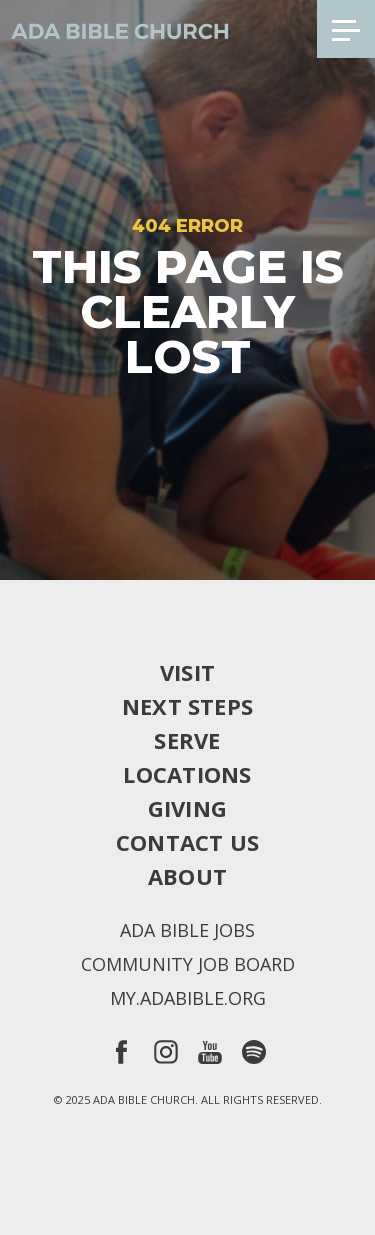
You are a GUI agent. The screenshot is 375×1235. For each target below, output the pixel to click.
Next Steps (187, 706)
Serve (187, 740)
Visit (187, 672)
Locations (187, 774)
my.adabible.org (188, 998)
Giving (187, 808)
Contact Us (187, 842)
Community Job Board (188, 964)
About (187, 876)
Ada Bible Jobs (187, 930)
